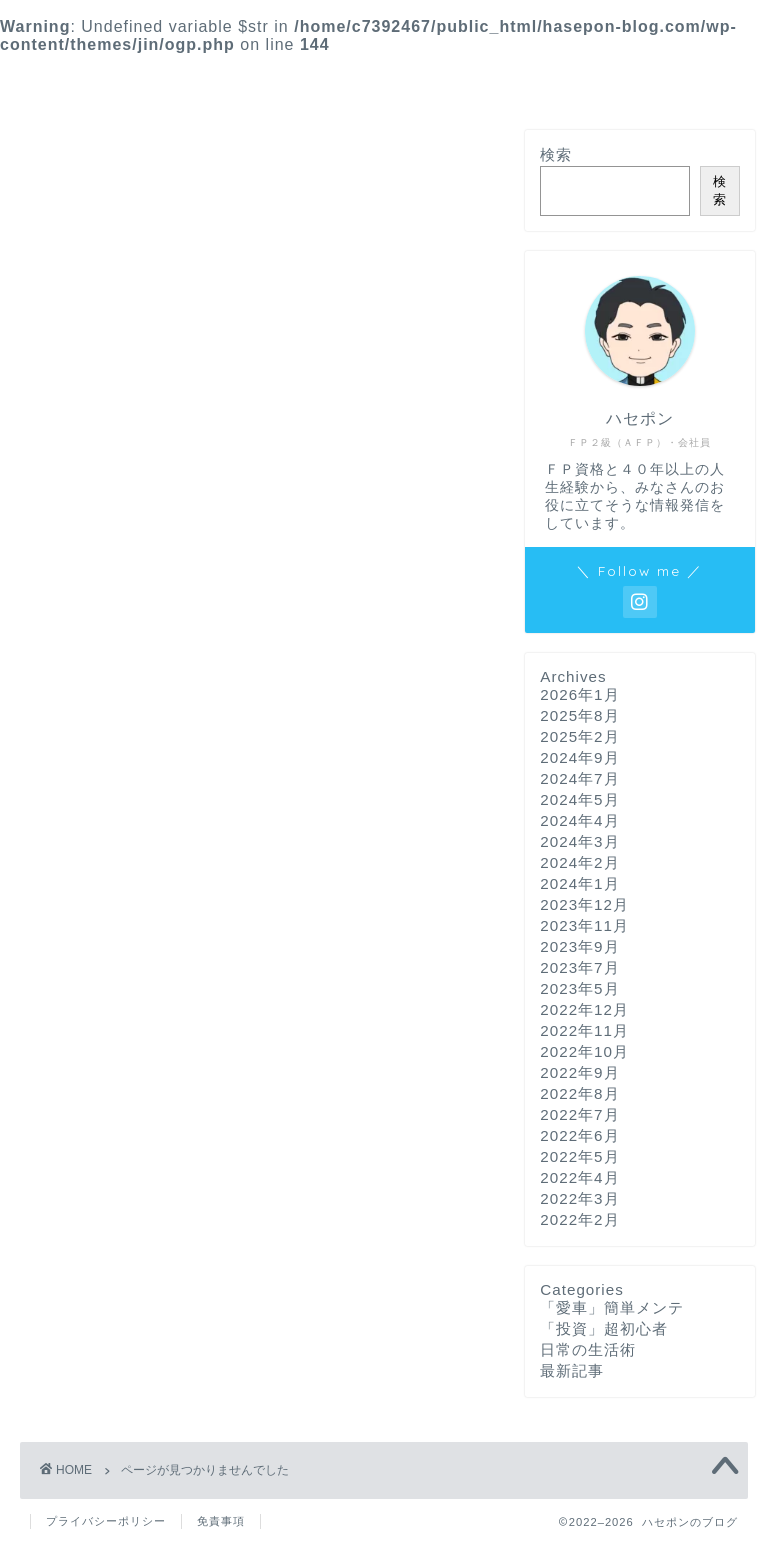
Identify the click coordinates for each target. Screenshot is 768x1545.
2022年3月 (579, 1198)
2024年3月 (579, 841)
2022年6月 (579, 1135)
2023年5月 (579, 988)
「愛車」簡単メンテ (136, 928)
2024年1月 (579, 883)
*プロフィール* (568, 78)
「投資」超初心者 (128, 954)
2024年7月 (579, 778)
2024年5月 (579, 799)
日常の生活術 (111, 981)
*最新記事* (290, 78)
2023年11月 (584, 925)
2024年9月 (579, 757)
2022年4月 (579, 1177)
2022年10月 (584, 1051)
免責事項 (221, 1521)
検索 (556, 154)
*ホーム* (179, 78)
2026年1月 (579, 694)
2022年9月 (579, 1072)
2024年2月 (579, 862)
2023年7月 (579, 967)
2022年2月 (579, 1219)
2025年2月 (579, 736)
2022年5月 (579, 1156)
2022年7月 (579, 1114)
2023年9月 (579, 946)
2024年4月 (579, 820)
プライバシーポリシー (106, 1521)
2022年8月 (579, 1093)
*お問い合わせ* (422, 78)
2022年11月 (584, 1030)
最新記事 (94, 1008)
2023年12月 (584, 904)
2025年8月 (579, 715)
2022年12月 (584, 1009)
